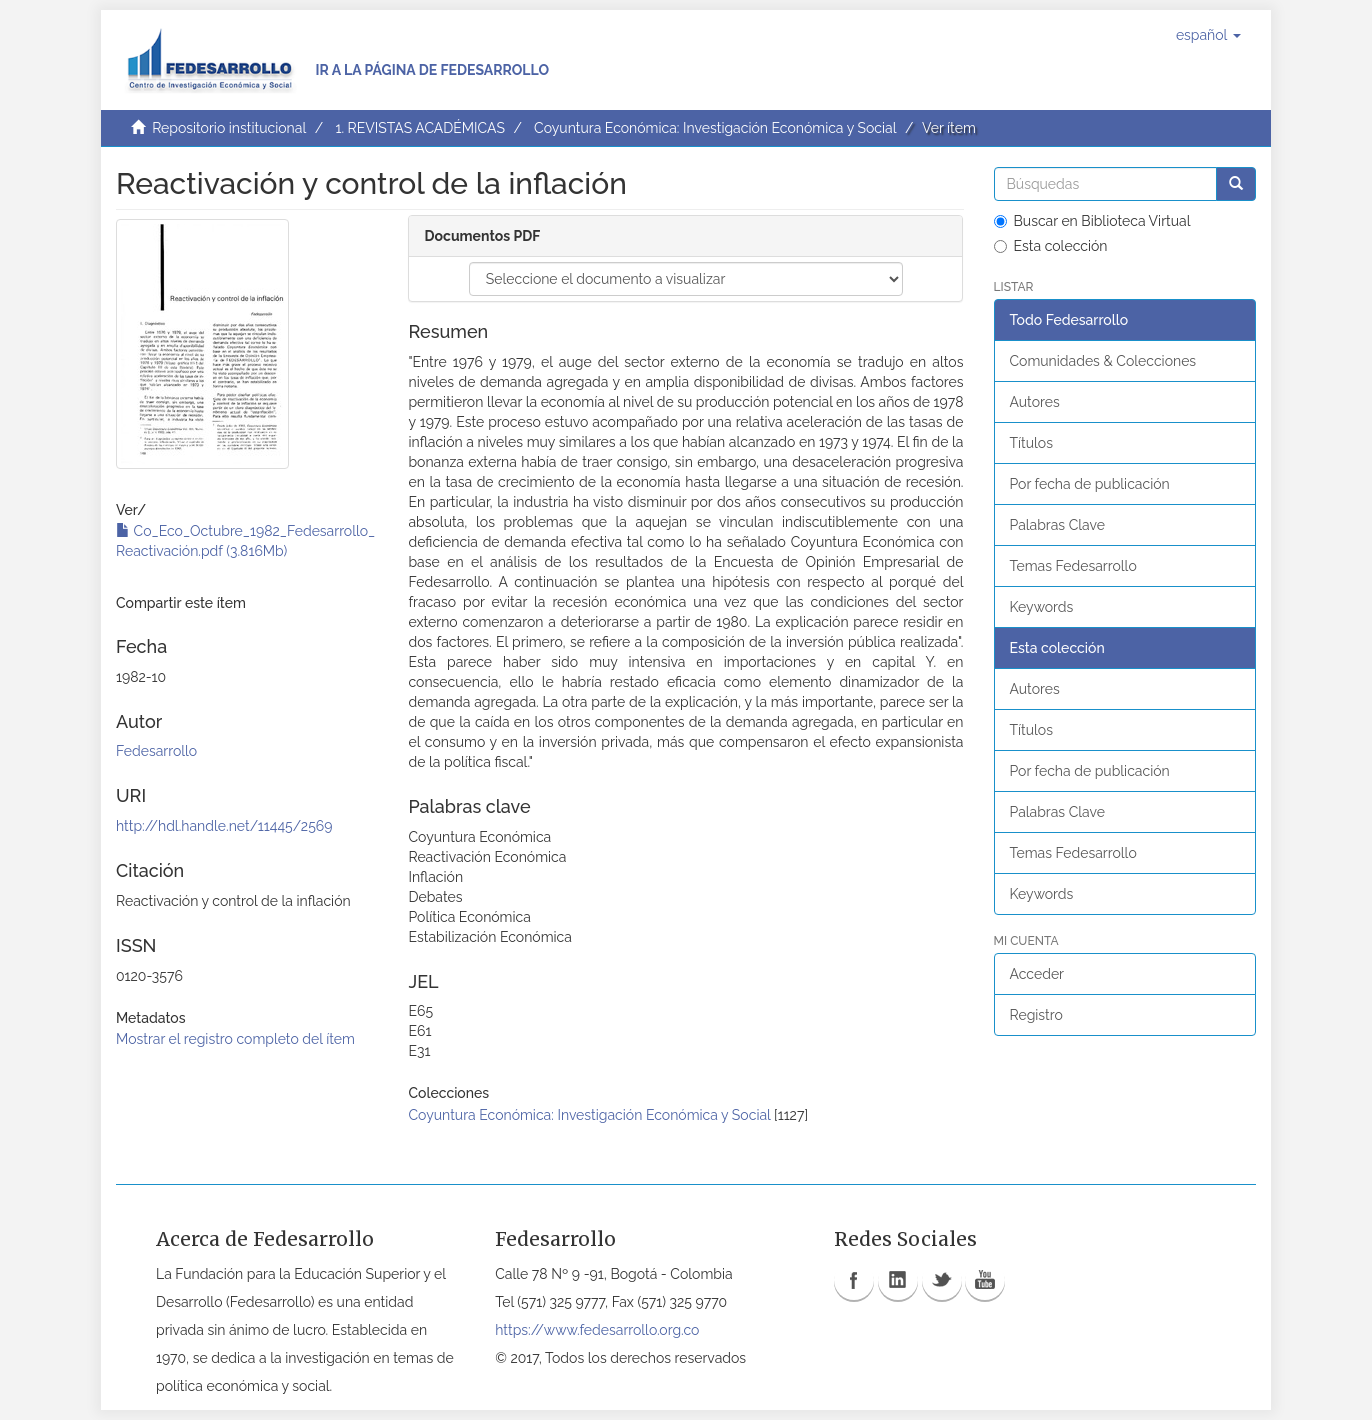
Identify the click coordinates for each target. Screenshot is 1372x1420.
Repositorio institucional (229, 128)
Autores (1035, 402)
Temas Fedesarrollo (1073, 566)
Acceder (1037, 974)
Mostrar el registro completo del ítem (235, 1039)
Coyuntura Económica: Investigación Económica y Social (715, 128)
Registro (1036, 1015)
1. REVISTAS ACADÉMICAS (419, 128)
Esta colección (1051, 246)
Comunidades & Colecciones (1103, 361)
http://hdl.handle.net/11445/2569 (224, 826)
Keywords (1042, 607)
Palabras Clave (1057, 525)
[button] (1208, 35)
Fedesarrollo (156, 751)
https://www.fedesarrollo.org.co (597, 1330)
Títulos (1031, 443)
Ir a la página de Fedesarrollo (432, 70)
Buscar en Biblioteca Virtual (1092, 221)
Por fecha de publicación (1090, 484)
